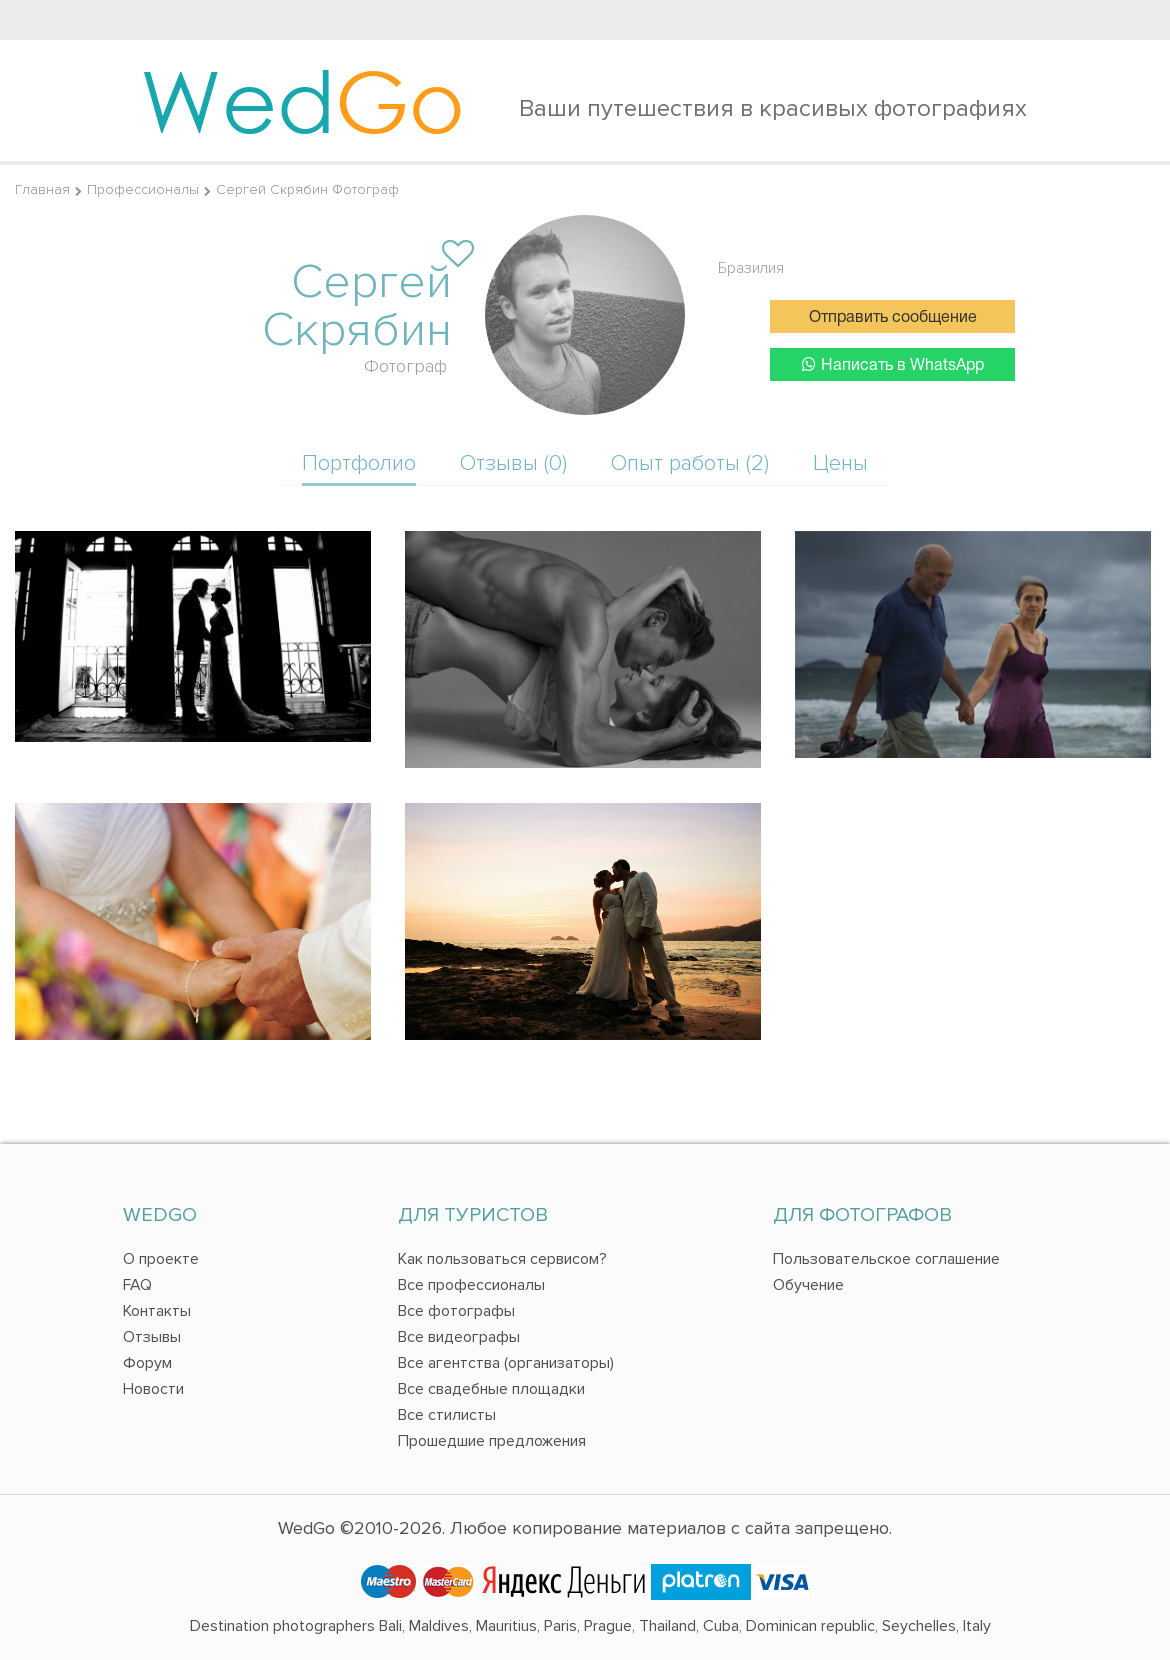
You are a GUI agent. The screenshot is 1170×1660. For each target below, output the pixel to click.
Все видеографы (459, 1337)
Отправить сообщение (893, 318)
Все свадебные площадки (491, 1389)
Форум (147, 1363)
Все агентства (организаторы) (506, 1363)
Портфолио (359, 463)
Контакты (157, 1311)
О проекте (161, 1259)
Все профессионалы (471, 1285)
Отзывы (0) (513, 463)
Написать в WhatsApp (893, 364)
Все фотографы (456, 1311)
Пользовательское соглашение (886, 1259)
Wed (302, 100)
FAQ (137, 1285)
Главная (42, 189)
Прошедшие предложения (492, 1441)
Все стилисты (447, 1415)
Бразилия (751, 268)
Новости (153, 1389)
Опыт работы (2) (690, 463)
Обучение (808, 1285)
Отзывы (152, 1337)
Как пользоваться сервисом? (502, 1259)
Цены (840, 463)
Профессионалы (143, 189)
